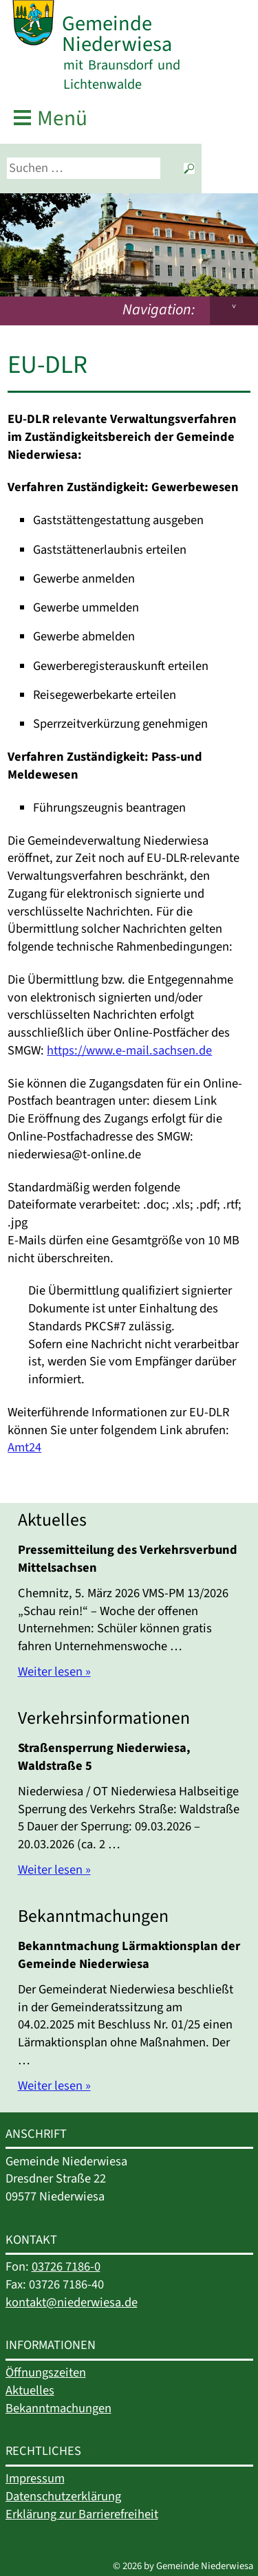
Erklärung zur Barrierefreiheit (82, 2514)
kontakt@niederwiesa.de (72, 2302)
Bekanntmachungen (58, 2408)
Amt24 (24, 1447)
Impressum (35, 2478)
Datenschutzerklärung (63, 2496)
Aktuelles (30, 2390)
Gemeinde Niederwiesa (117, 34)
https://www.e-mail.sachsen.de (129, 1050)
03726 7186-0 (66, 2266)
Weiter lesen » (54, 1671)
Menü (62, 118)
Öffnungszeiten (46, 2372)
